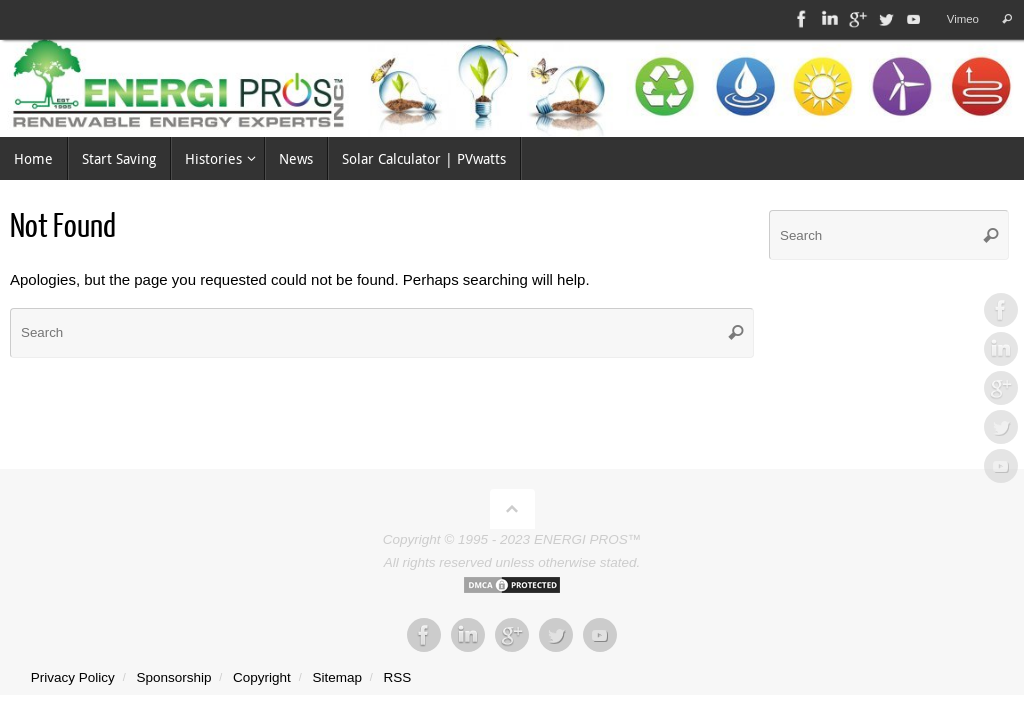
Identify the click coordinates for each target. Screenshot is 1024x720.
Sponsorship (173, 677)
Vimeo (961, 19)
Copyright (262, 677)
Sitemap (337, 677)
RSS (398, 677)
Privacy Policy (73, 677)
